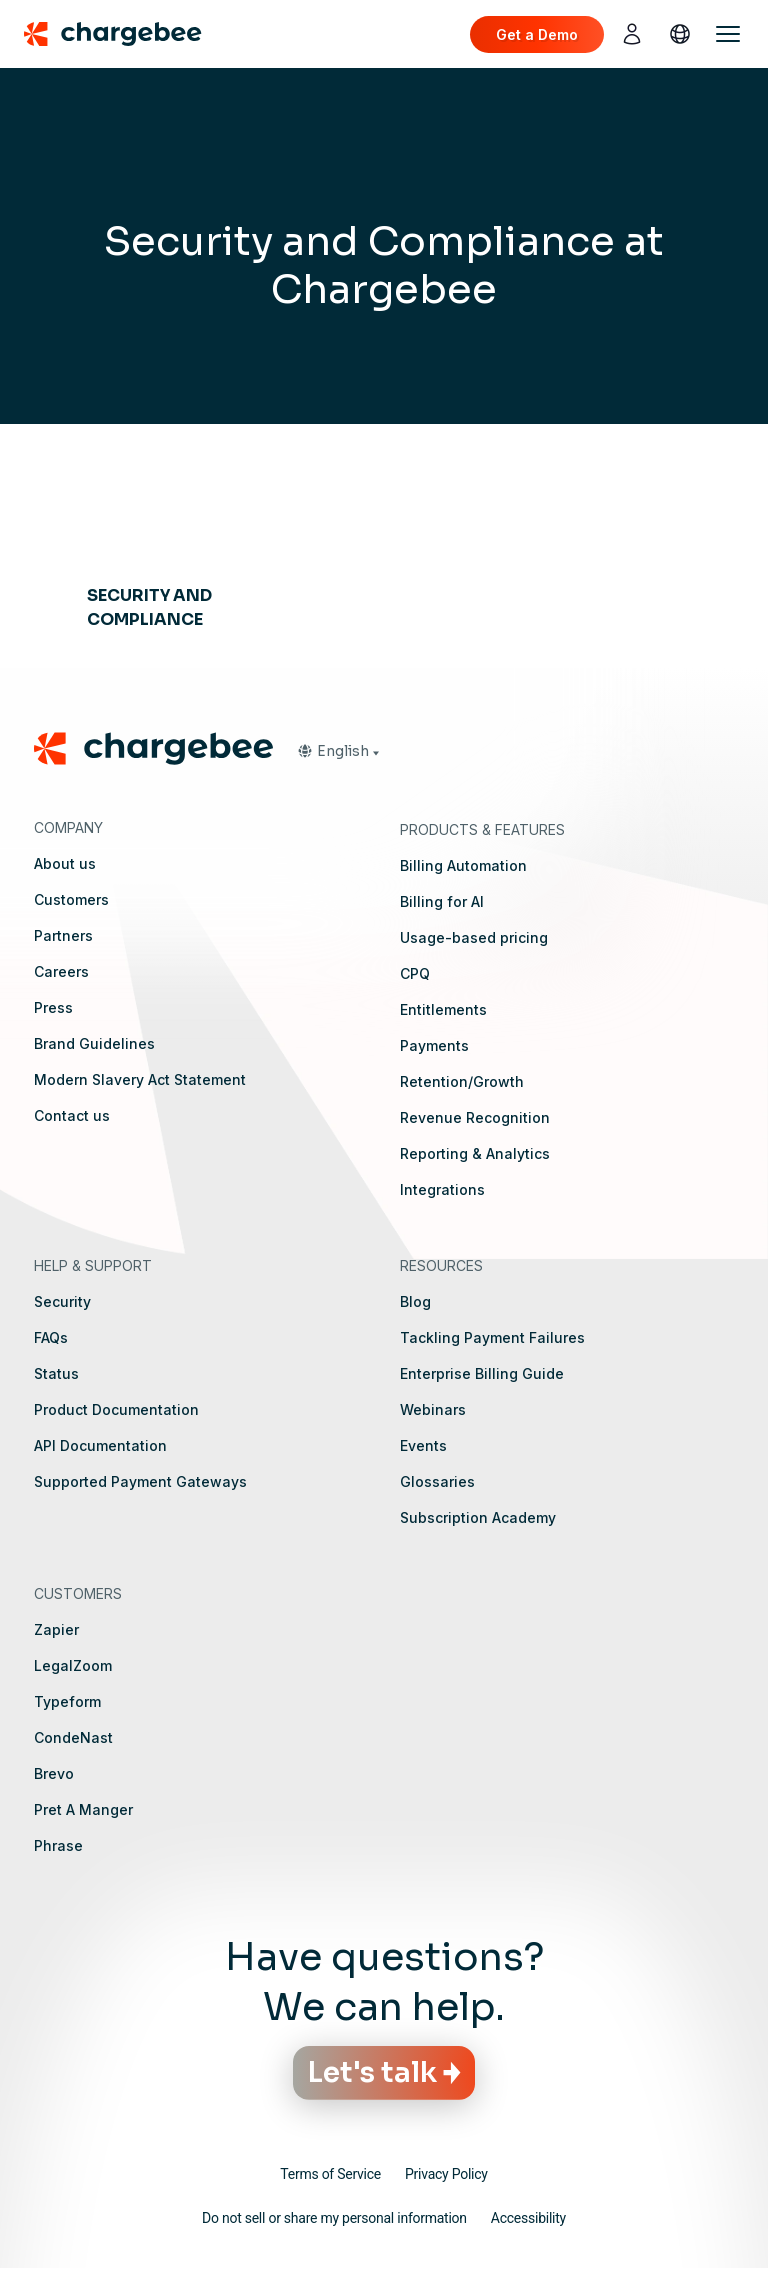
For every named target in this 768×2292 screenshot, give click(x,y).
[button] (338, 751)
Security (62, 1301)
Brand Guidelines (94, 1043)
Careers (61, 971)
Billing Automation (463, 865)
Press (53, 1007)
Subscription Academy (478, 1517)
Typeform (67, 1701)
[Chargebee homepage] (125, 34)
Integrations (442, 1189)
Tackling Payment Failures (492, 1337)
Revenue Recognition (475, 1117)
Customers (71, 899)
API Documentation (100, 1445)
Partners (63, 935)
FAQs (51, 1337)
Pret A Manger (83, 1809)
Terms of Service (330, 2174)
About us (65, 863)
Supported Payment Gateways (140, 1481)
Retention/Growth (462, 1081)
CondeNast (73, 1737)
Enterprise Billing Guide (482, 1373)
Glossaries (437, 1481)
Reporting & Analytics (475, 1153)
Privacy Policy (446, 2174)
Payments (434, 1045)
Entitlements (443, 1009)
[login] (632, 34)
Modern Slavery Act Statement (140, 1079)
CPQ (415, 973)
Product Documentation (116, 1409)
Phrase (58, 1845)
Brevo (54, 1773)
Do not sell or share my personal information (334, 2218)
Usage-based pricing (474, 937)
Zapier (56, 1629)
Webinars (433, 1409)
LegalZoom (73, 1665)
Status (56, 1373)
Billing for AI (442, 901)
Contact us (72, 1115)
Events (423, 1445)
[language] (680, 34)
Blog (415, 1301)
